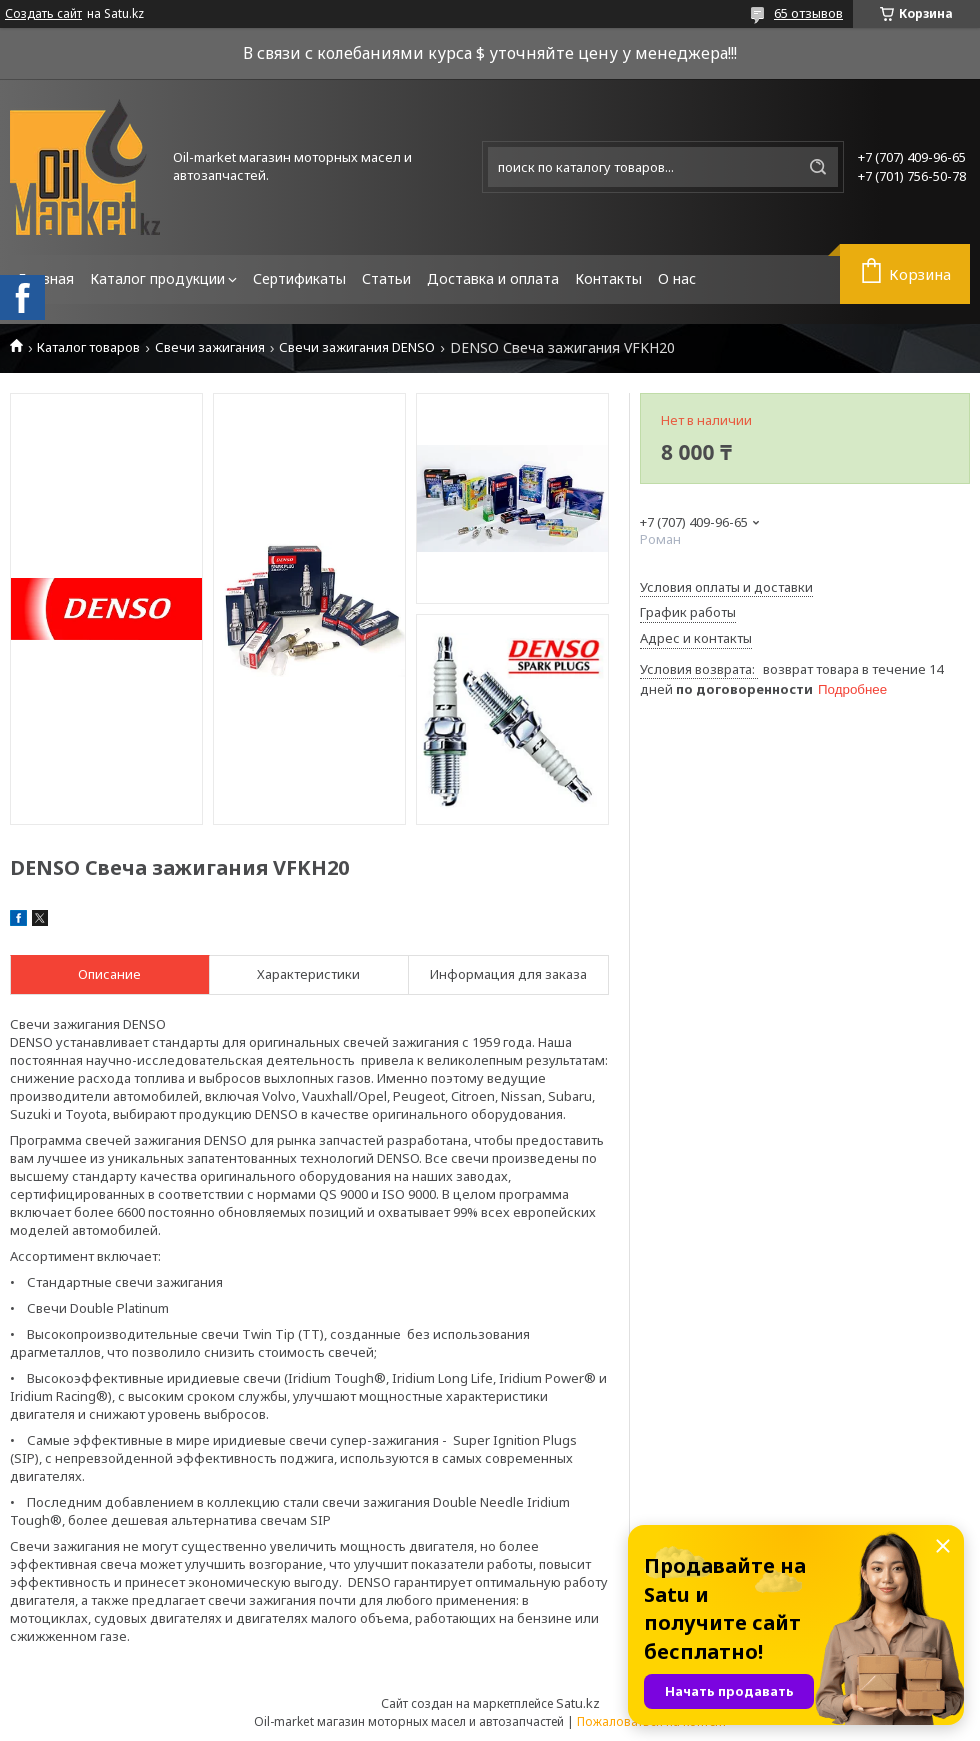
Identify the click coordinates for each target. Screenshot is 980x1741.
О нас (677, 278)
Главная (46, 278)
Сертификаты (299, 278)
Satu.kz (578, 1703)
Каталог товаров (88, 347)
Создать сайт (43, 14)
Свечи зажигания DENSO (357, 347)
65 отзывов (808, 13)
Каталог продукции (157, 278)
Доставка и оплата (493, 278)
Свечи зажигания (210, 347)
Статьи (386, 278)
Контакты (608, 278)
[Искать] (818, 167)
